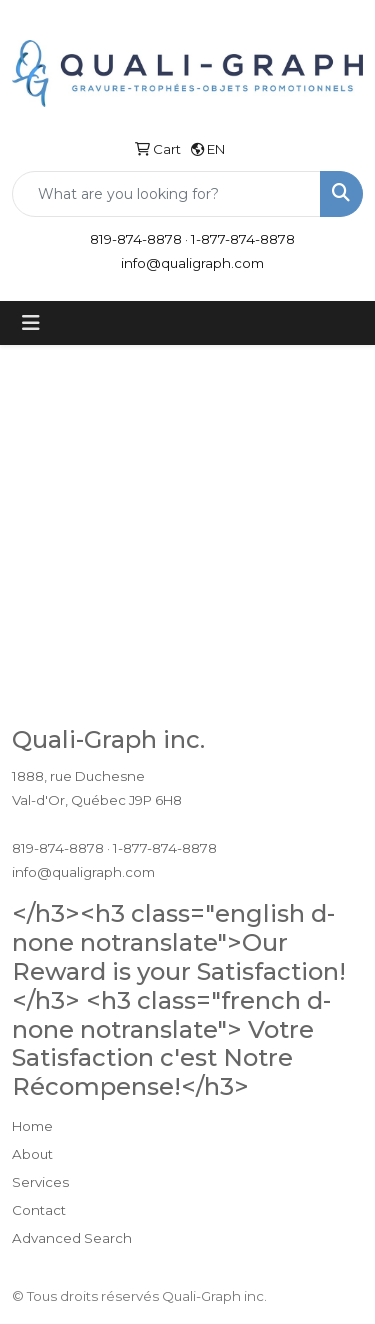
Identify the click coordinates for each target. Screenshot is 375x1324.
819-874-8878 (136, 239)
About (32, 1154)
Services (40, 1182)
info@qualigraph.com (192, 263)
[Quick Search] (166, 194)
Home (32, 1126)
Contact (39, 1210)
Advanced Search (72, 1238)
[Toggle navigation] (31, 323)
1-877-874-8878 (243, 239)
